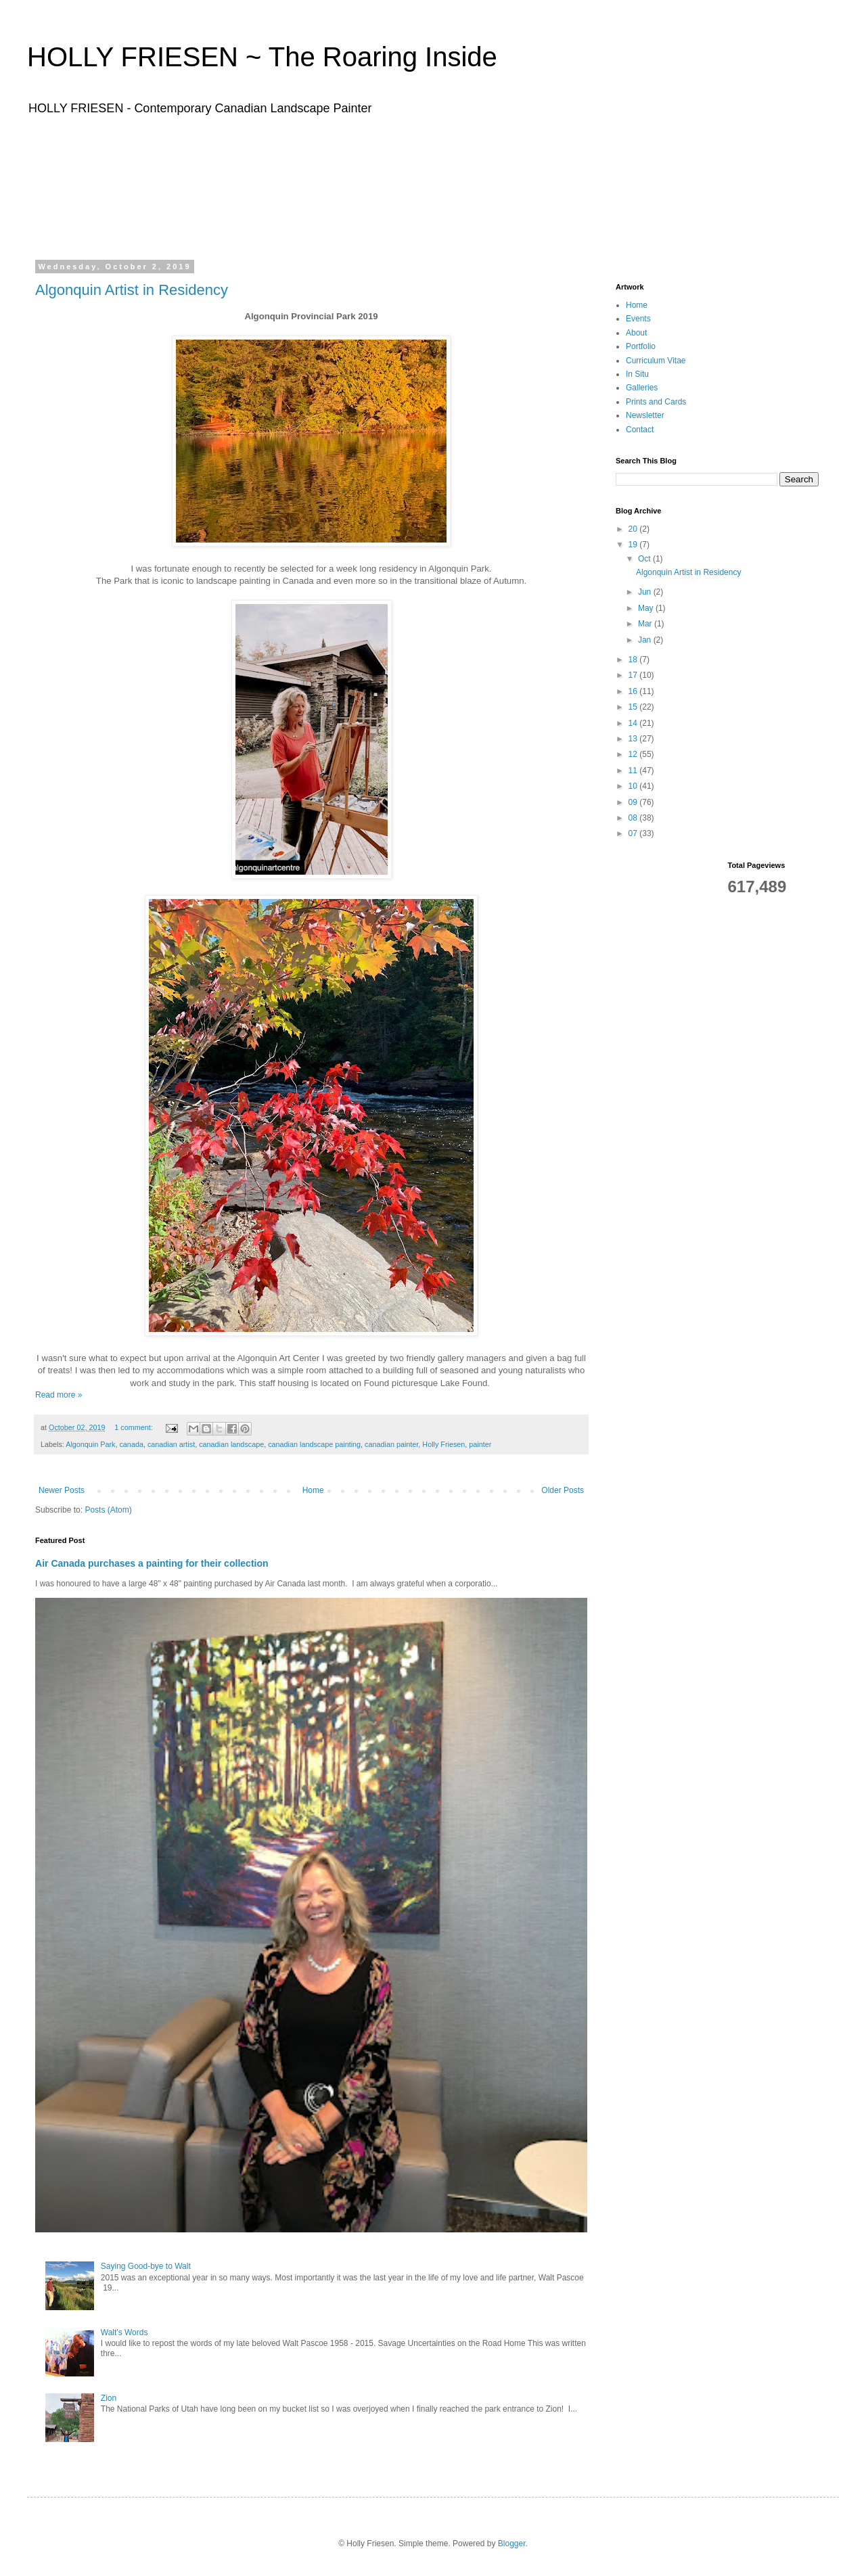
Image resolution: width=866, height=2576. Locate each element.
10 (634, 786)
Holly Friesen (443, 1444)
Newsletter (645, 415)
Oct (645, 559)
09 (634, 802)
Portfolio (641, 346)
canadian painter (391, 1444)
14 (634, 723)
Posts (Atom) (108, 1510)
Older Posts (562, 1490)
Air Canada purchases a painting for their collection (152, 1563)
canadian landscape (231, 1444)
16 (634, 691)
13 (634, 738)
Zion (108, 2398)
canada (131, 1444)
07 (634, 833)
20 (634, 529)
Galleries (642, 387)
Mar (646, 623)
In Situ (637, 374)
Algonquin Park (90, 1444)
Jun (646, 592)
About (636, 333)
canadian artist (171, 1444)
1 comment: (134, 1427)
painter (480, 1444)
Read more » (58, 1395)
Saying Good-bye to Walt (146, 2266)
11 (634, 770)
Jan (646, 640)
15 (634, 707)
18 (634, 659)
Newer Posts (62, 1490)
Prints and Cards (656, 402)
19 (634, 544)
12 (634, 754)
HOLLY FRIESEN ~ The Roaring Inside (262, 57)
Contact (640, 429)
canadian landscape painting (314, 1444)
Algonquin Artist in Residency (131, 289)
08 (634, 818)
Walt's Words (124, 2332)
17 (634, 675)
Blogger (512, 2543)
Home (313, 1490)
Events (638, 318)
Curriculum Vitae (655, 360)
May (647, 608)
